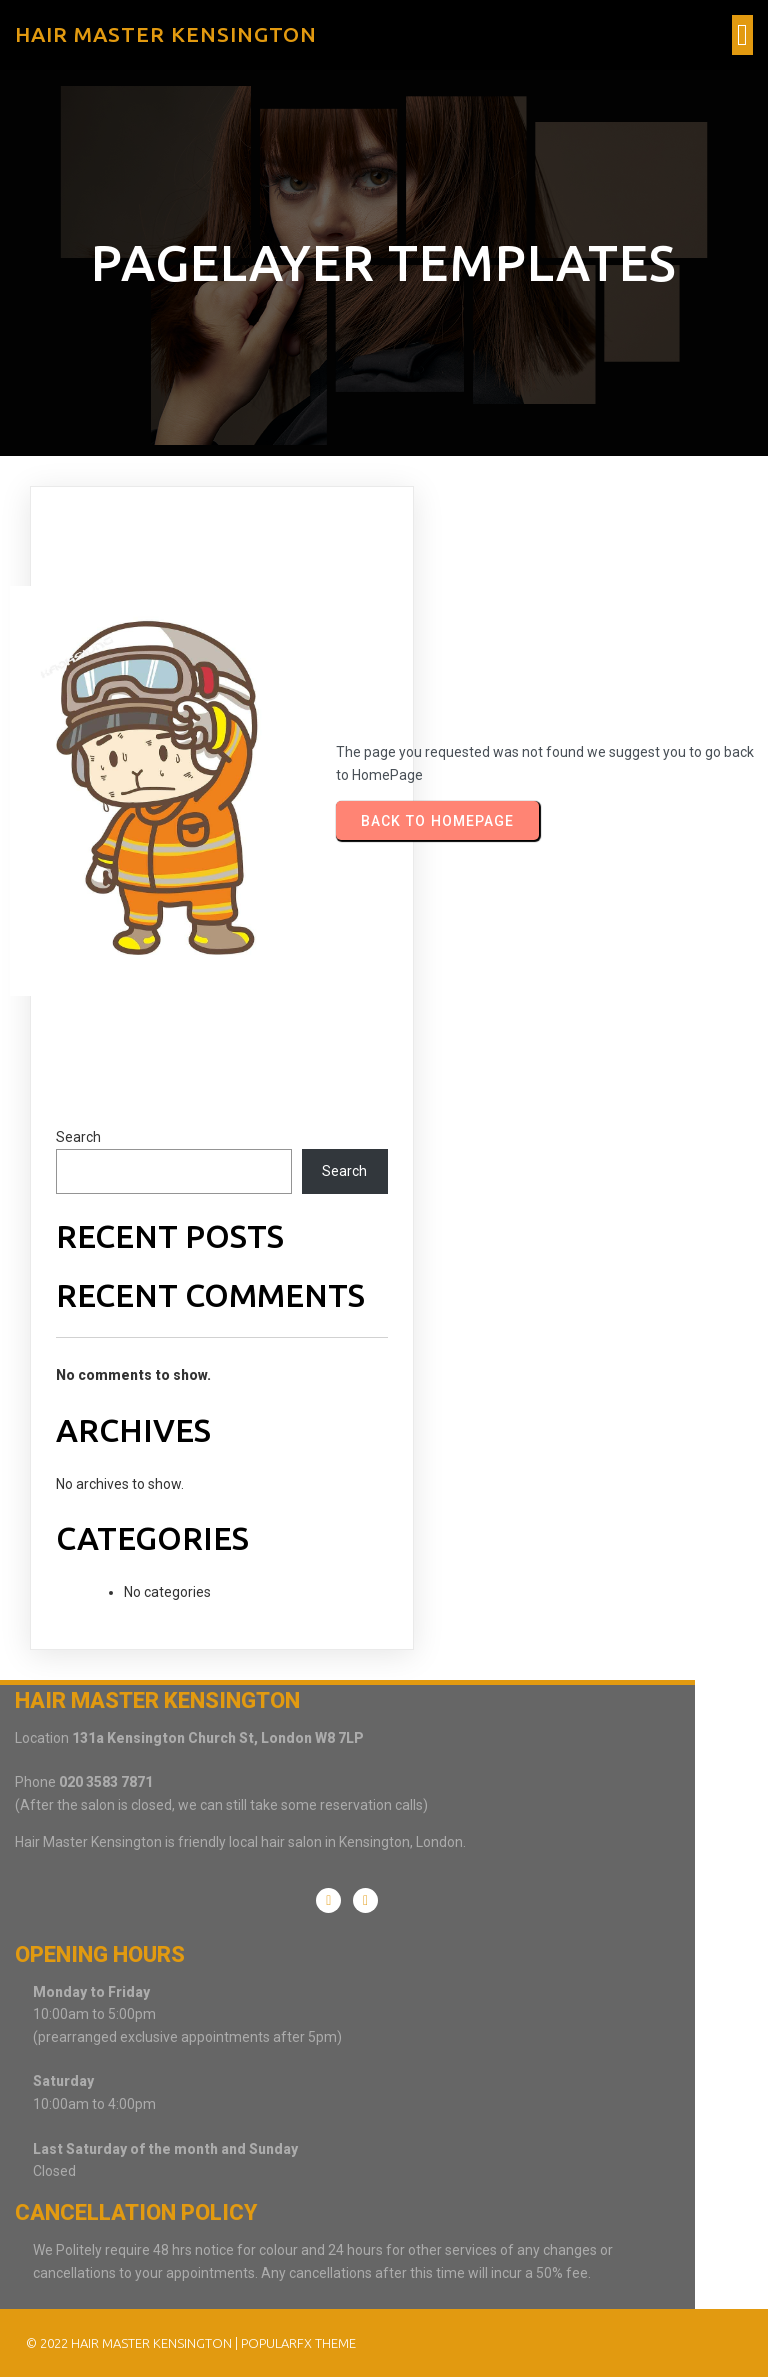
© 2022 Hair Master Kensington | (132, 2342)
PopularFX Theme (297, 2342)
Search (78, 1147)
